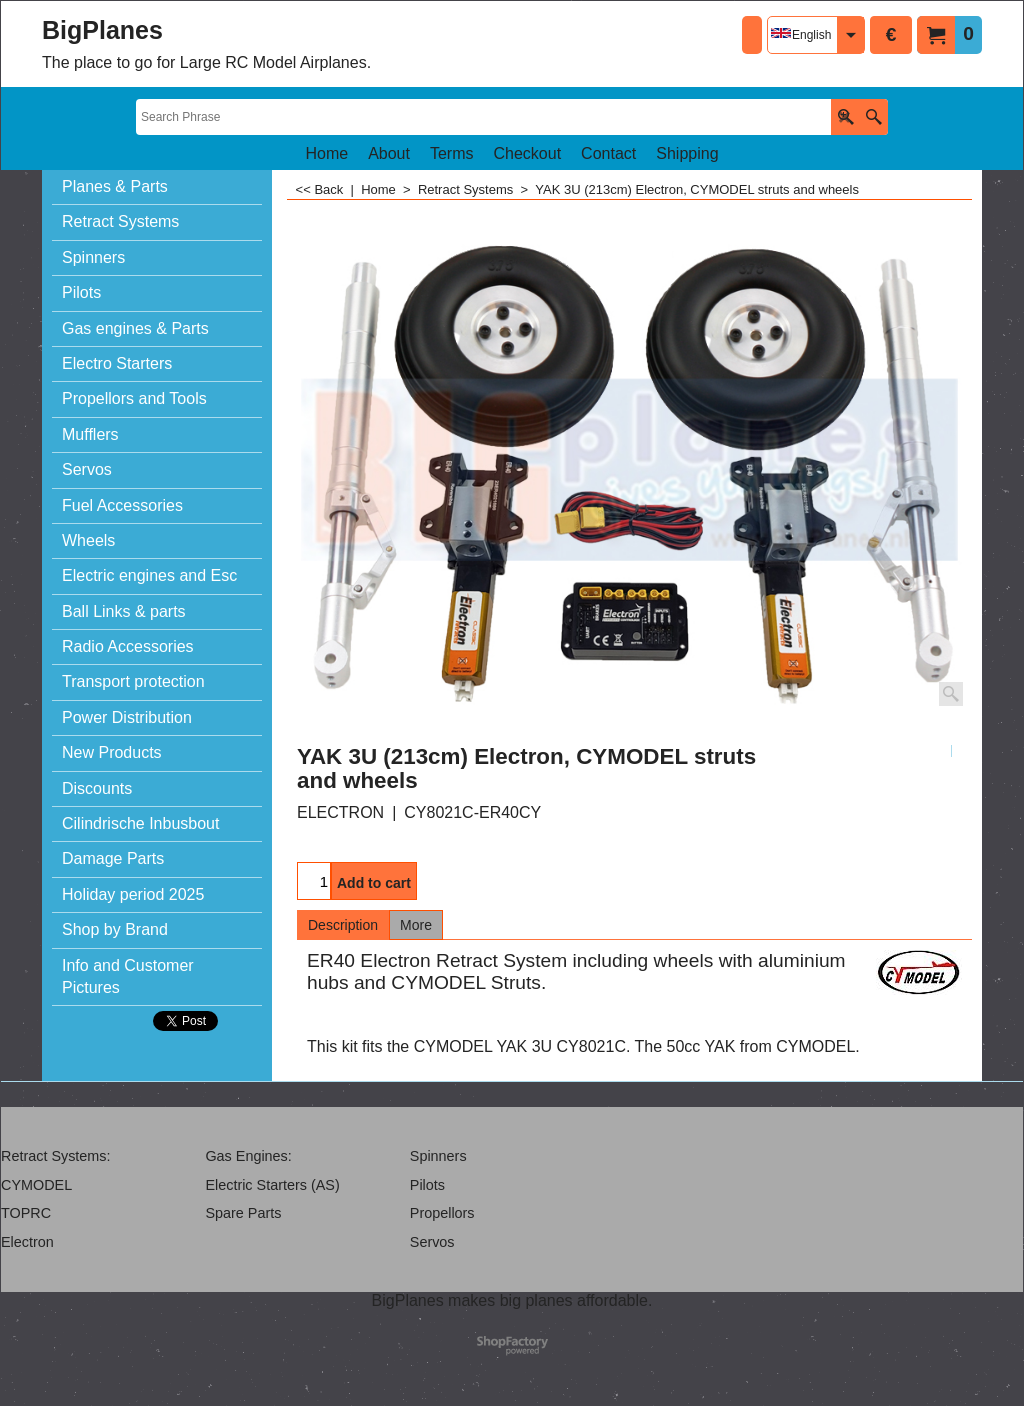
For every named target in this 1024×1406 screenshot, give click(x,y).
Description (343, 925)
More (416, 925)
